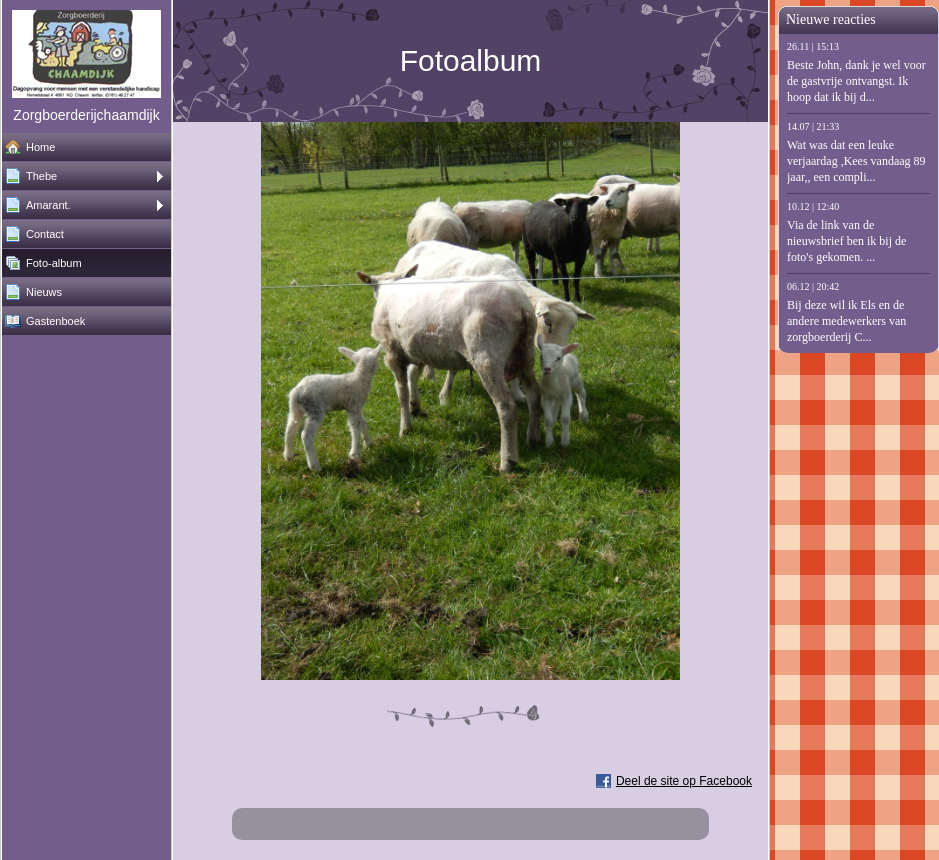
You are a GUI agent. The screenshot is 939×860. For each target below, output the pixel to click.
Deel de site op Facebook (684, 781)
